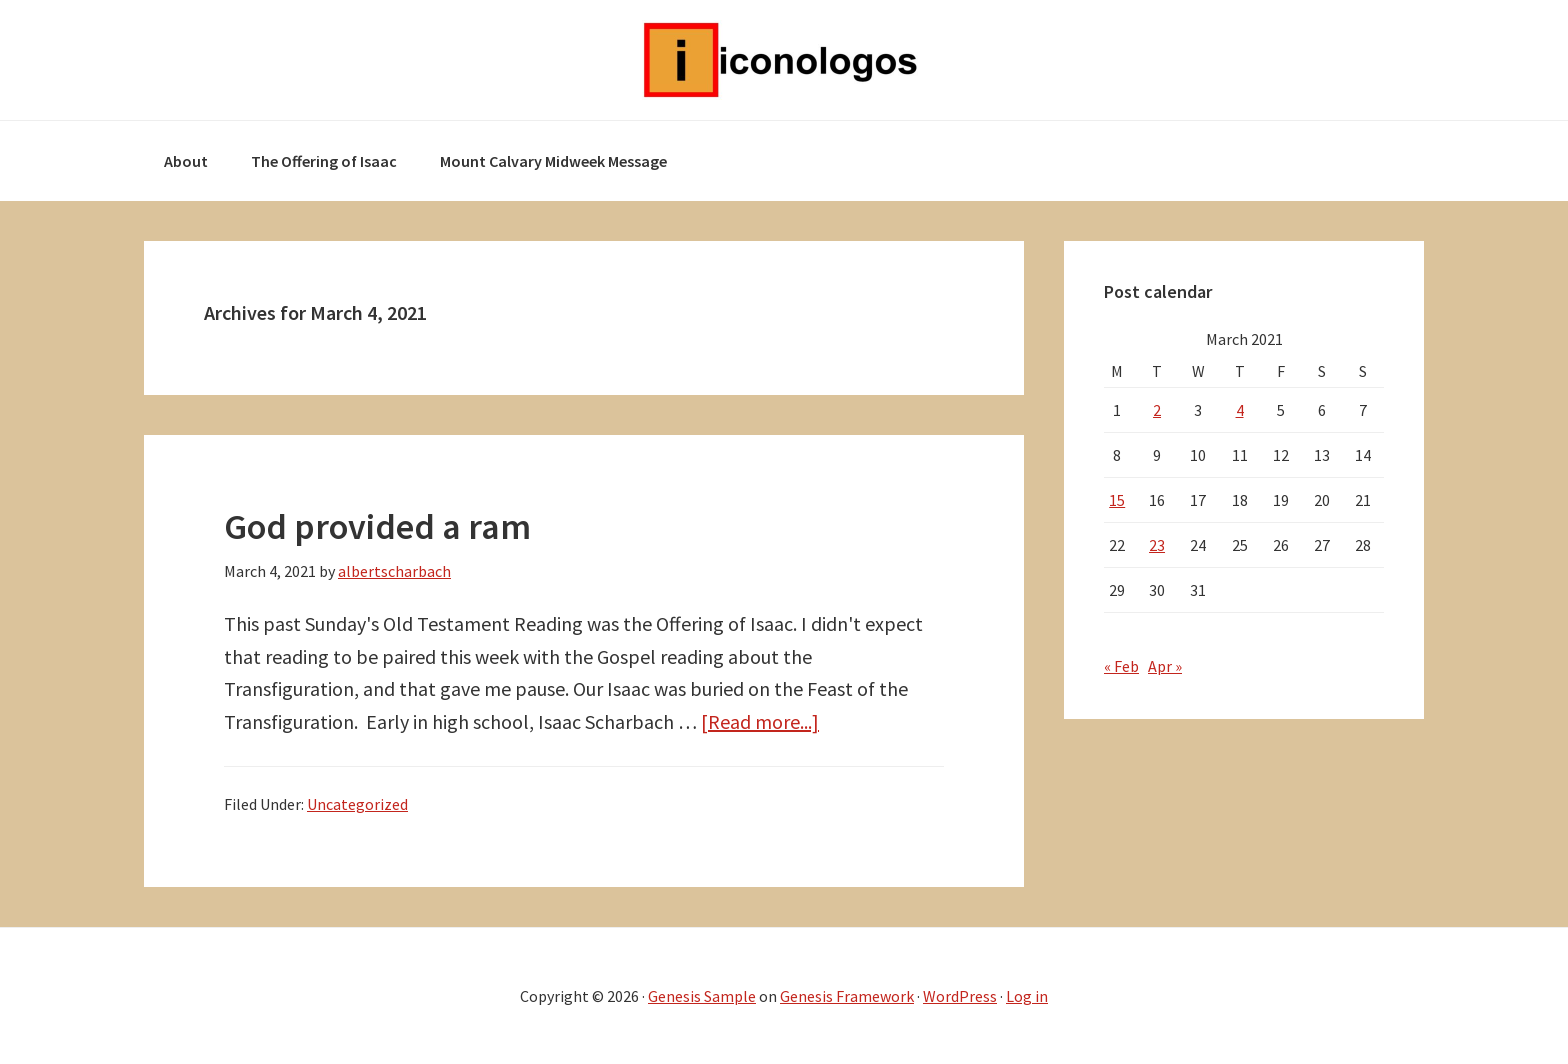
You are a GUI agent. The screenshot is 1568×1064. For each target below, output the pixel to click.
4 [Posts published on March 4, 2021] (1240, 410)
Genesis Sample (702, 996)
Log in (1027, 996)
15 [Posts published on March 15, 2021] (1117, 500)
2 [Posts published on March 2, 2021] (1157, 410)
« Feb (1121, 666)
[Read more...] (760, 721)
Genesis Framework (847, 996)
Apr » (1165, 666)
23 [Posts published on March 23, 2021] (1157, 545)
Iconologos (784, 60)
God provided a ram (377, 526)
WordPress (960, 996)
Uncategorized (357, 804)
